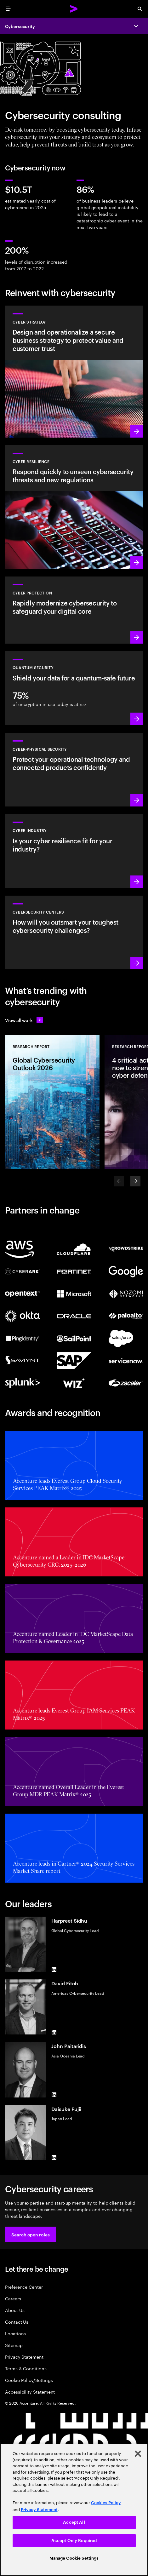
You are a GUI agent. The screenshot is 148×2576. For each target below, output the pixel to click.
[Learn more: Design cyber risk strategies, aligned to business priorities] (74, 372)
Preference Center (24, 2286)
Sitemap (14, 2345)
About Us (14, 2310)
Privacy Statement (24, 2356)
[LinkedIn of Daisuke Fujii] (53, 2157)
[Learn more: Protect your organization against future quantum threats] (74, 688)
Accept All (74, 2522)
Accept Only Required (74, 2541)
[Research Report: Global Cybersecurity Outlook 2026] (52, 1102)
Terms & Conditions (26, 2368)
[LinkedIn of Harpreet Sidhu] (53, 1969)
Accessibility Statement (30, 2391)
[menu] (8, 8)
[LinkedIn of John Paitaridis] (53, 2095)
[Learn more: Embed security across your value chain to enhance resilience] (74, 851)
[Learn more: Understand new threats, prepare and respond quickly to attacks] (74, 507)
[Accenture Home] (74, 8)
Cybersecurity (20, 26)
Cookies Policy (106, 2503)
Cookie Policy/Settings (29, 2380)
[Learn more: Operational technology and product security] (74, 769)
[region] (74, 2510)
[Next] (135, 1181)
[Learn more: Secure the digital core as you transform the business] (74, 610)
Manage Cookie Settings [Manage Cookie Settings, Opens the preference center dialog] (74, 2558)
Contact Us (16, 2321)
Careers (13, 2298)
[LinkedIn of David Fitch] (53, 2032)
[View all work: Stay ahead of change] (24, 1020)
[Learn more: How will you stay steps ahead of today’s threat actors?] (74, 932)
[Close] (138, 2454)
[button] (30, 2234)
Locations (15, 2333)
